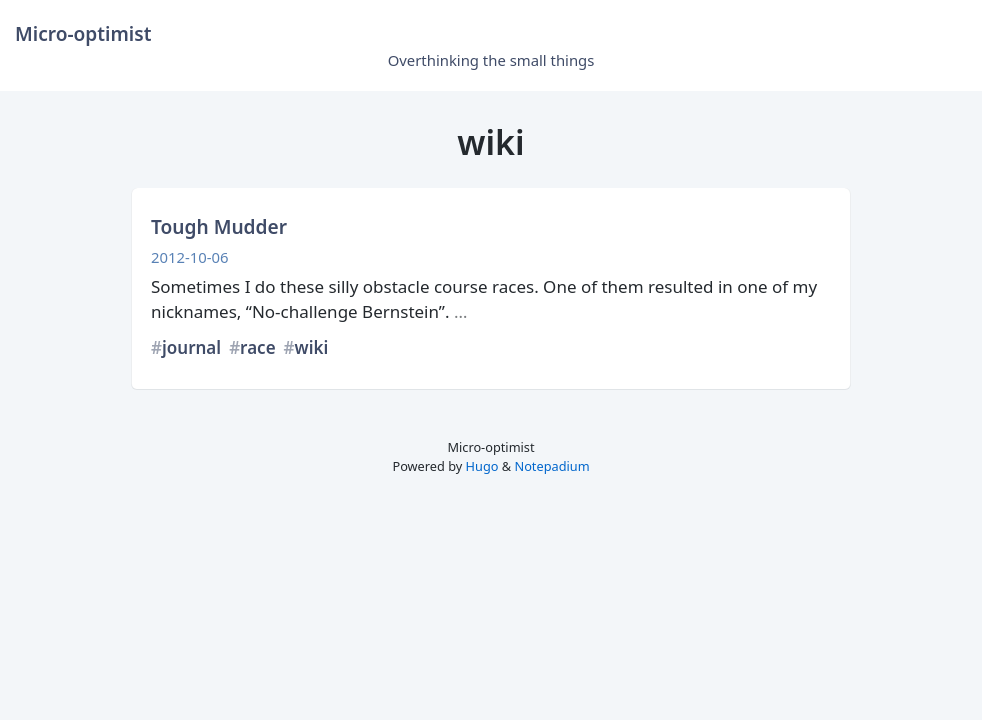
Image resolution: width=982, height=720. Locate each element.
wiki (312, 347)
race (257, 347)
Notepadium (551, 466)
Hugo (482, 466)
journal (191, 347)
